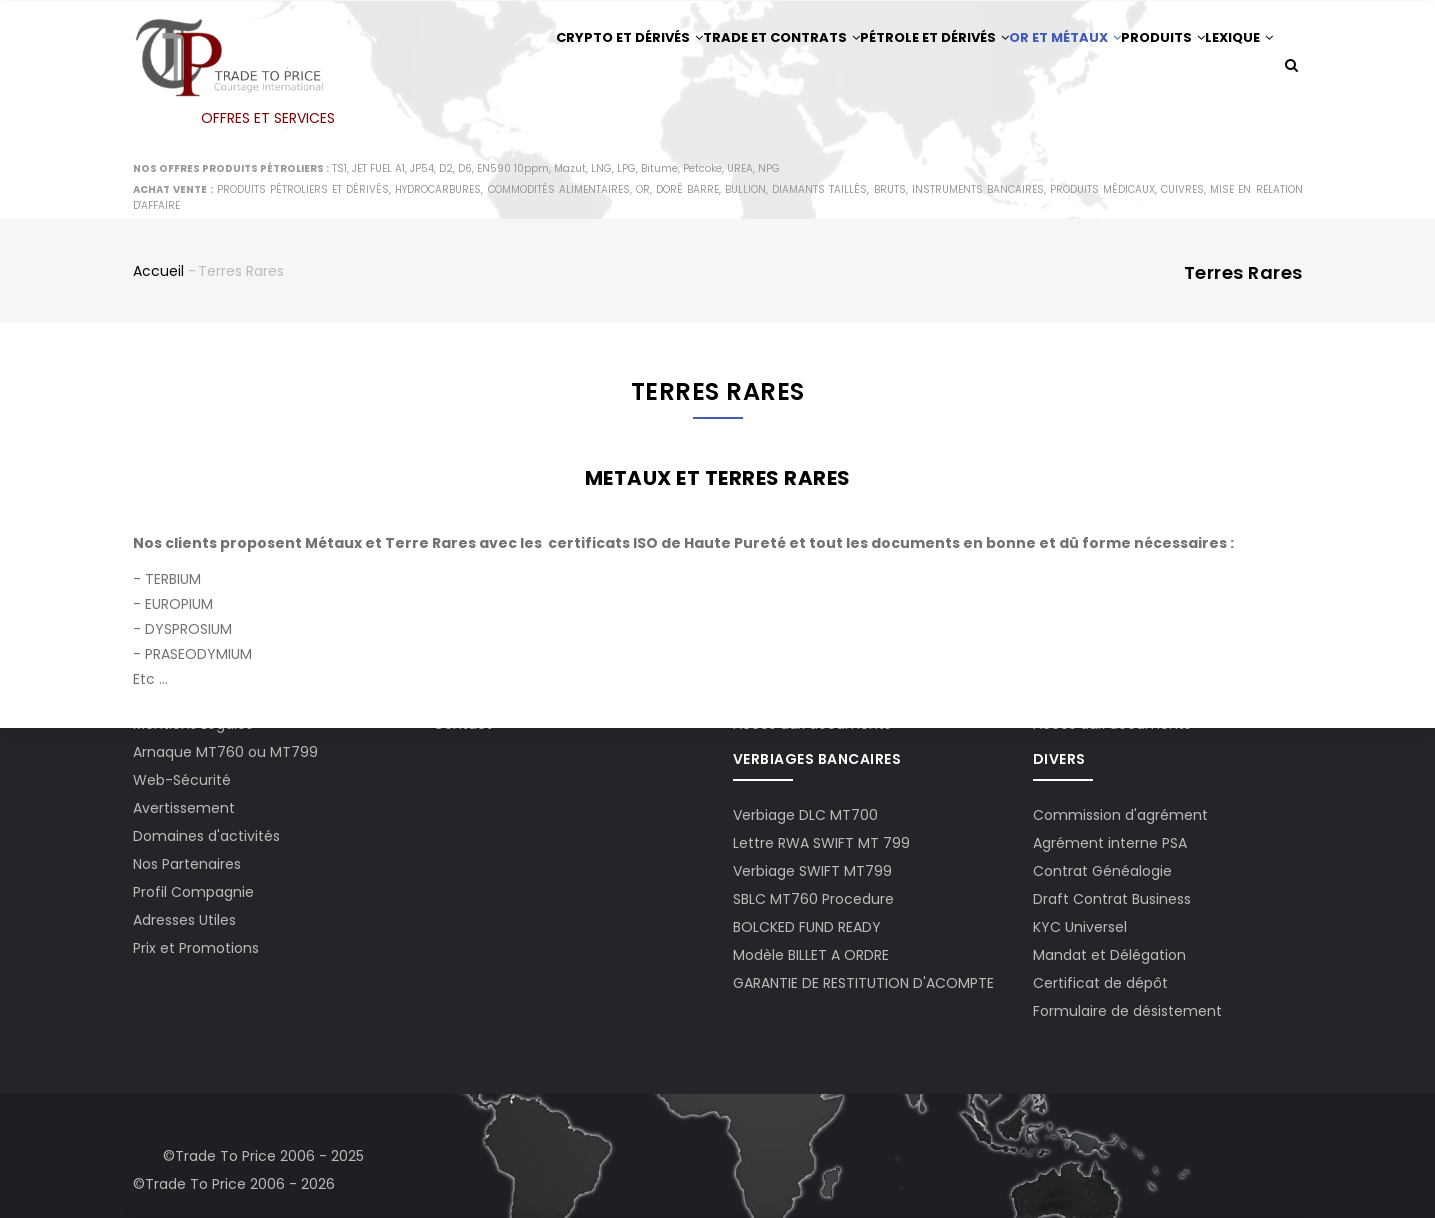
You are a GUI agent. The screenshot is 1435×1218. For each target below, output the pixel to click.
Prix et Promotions (196, 948)
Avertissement (184, 808)
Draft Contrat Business (1112, 899)
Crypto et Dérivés (553, 66)
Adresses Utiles (184, 920)
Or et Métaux (1026, 66)
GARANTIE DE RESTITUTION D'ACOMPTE (863, 983)
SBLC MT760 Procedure (813, 899)
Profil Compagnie (193, 892)
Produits (1140, 66)
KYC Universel (1080, 927)
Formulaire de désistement (1127, 1011)
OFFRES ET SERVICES (268, 118)
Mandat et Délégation (1109, 955)
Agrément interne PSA (1110, 843)
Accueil (158, 329)
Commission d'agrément (1120, 815)
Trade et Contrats (717, 66)
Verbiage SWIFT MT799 (812, 871)
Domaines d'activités (206, 836)
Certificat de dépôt (1100, 983)
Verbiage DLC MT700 (805, 815)
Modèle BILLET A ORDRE (811, 955)
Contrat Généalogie (1102, 871)
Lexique (517, 148)
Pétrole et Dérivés (882, 66)
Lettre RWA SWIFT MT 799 (821, 843)
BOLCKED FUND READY (807, 927)
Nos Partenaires (187, 864)
